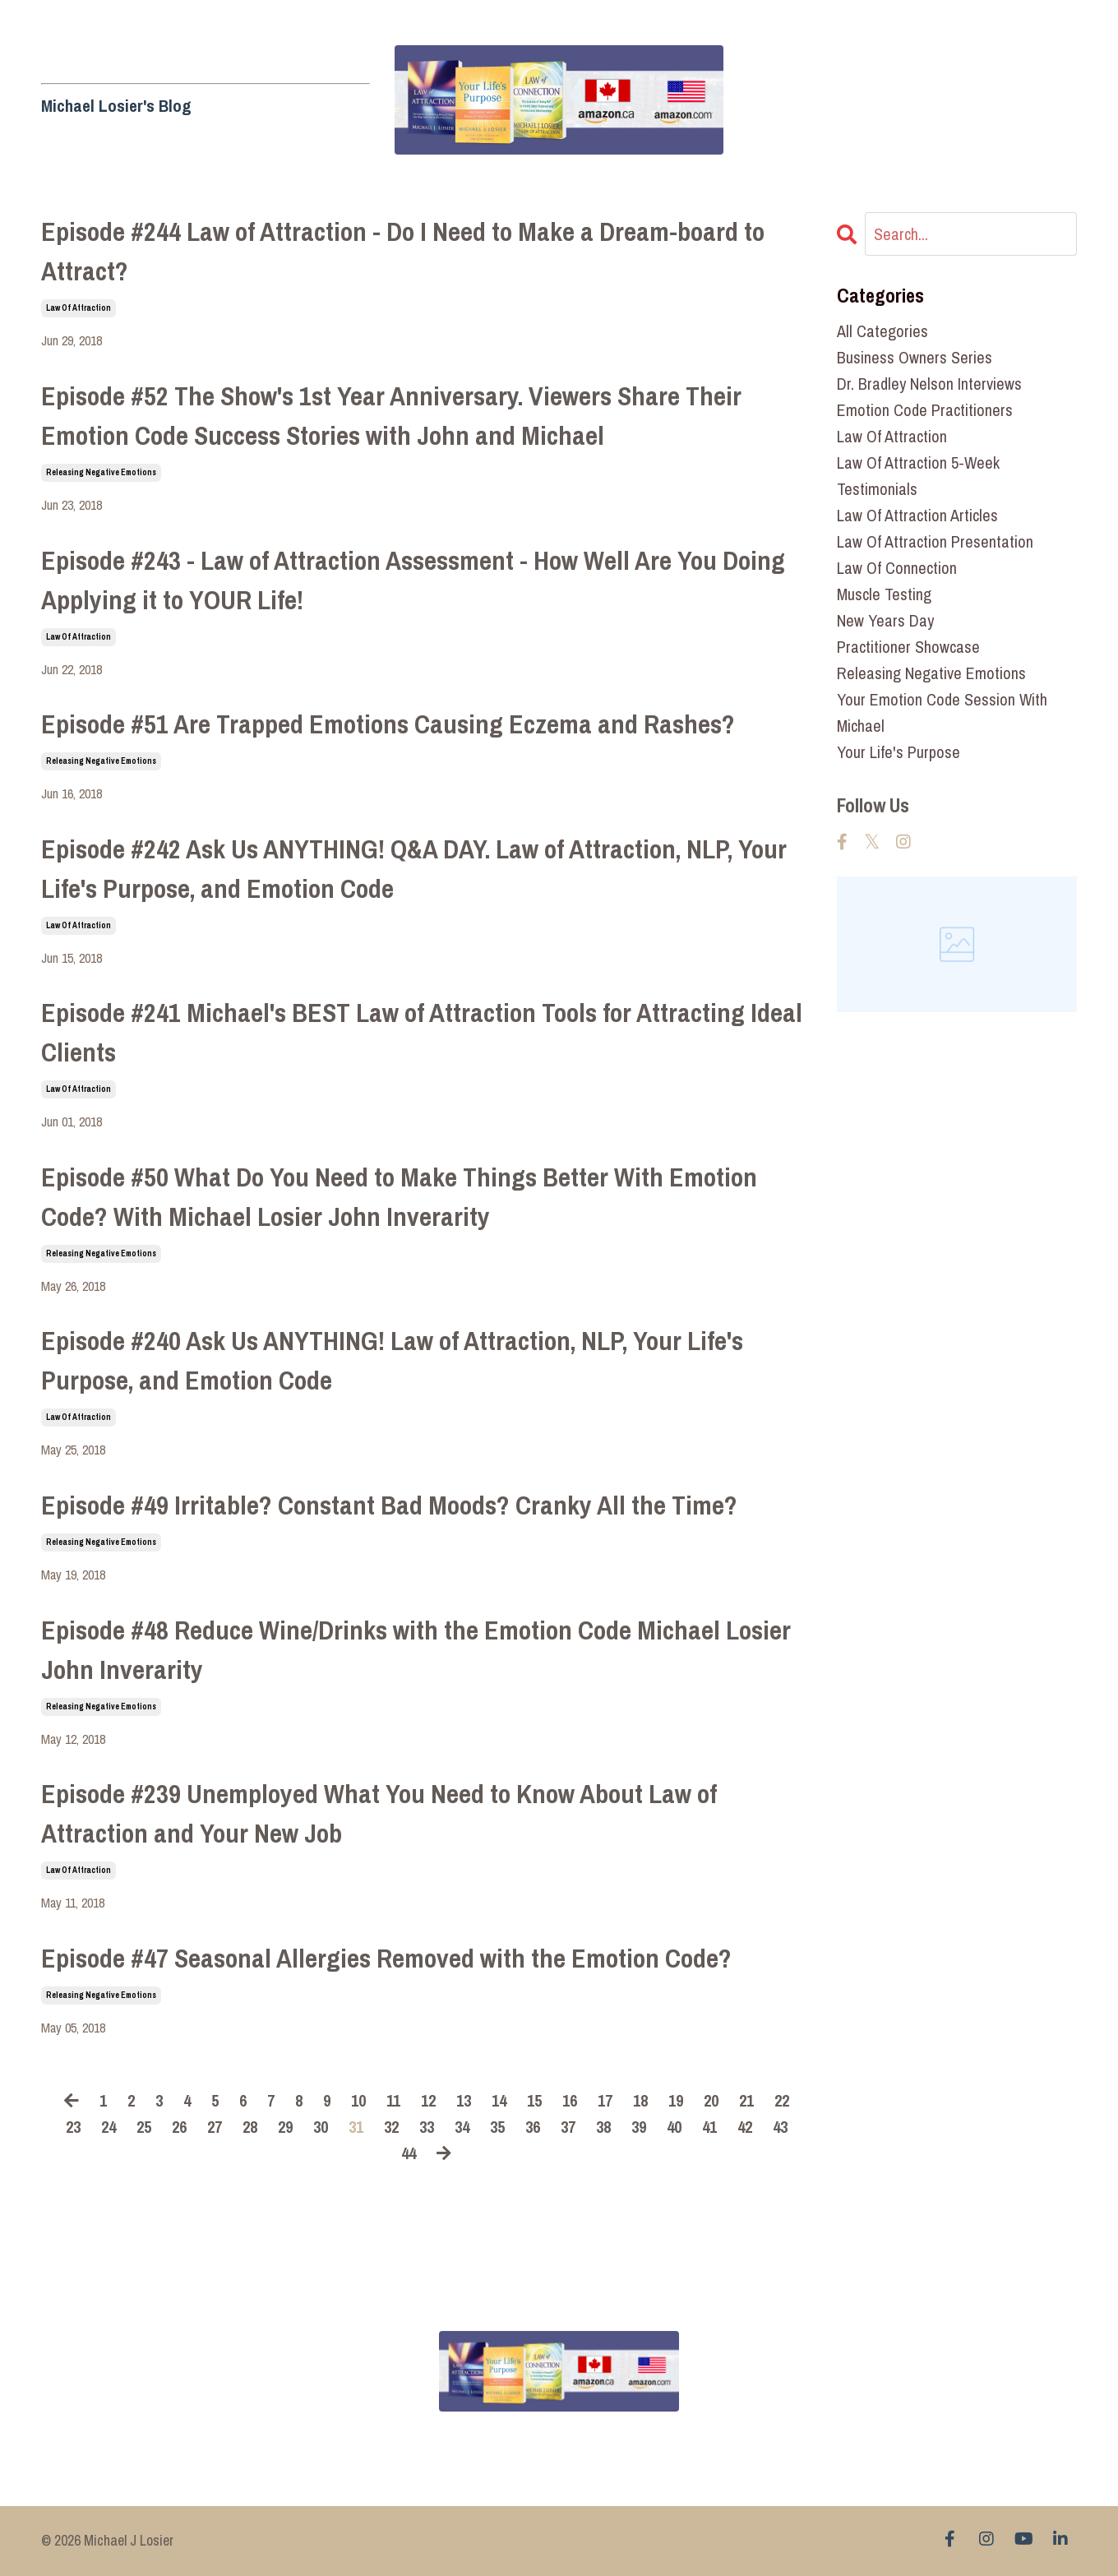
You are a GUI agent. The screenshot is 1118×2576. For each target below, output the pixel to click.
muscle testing (884, 594)
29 (285, 2127)
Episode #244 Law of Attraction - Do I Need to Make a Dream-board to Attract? (403, 251)
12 (428, 2100)
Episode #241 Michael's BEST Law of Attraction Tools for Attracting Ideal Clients (421, 1032)
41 (709, 2127)
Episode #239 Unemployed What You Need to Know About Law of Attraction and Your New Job (379, 1813)
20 (711, 2100)
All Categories (882, 331)
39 (638, 2127)
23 (73, 2127)
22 (781, 2100)
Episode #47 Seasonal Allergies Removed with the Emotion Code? (386, 1958)
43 (780, 2127)
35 (497, 2127)
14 (499, 2100)
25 (143, 2127)
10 (358, 2100)
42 (744, 2127)
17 (605, 2100)
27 (214, 2127)
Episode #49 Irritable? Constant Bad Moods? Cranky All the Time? (389, 1505)
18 (640, 2100)
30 (320, 2127)
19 (675, 2100)
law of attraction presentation (935, 541)
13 (463, 2100)
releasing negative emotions (101, 472)
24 (108, 2127)
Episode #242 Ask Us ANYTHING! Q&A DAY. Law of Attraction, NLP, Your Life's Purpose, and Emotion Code (414, 868)
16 (569, 2100)
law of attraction (78, 308)
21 (746, 2100)
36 (532, 2127)
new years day (885, 620)
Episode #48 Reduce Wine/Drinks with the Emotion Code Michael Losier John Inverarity (416, 1649)
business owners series (914, 357)
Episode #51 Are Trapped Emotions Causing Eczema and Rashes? (388, 724)
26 (179, 2127)
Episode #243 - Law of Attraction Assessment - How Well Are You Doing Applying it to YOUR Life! (413, 580)
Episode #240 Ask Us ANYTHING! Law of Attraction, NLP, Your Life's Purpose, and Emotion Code (392, 1360)
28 (250, 2127)
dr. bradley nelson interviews (929, 383)
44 (408, 2153)
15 (534, 2100)
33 (426, 2127)
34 (462, 2127)
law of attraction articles (917, 515)
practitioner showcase (908, 647)
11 (393, 2100)
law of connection (897, 568)
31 (356, 2127)
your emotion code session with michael (942, 712)
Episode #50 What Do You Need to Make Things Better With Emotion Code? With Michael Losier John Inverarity (399, 1196)
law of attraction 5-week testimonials (918, 475)
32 (391, 2127)
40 (674, 2127)
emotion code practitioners (925, 410)
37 (568, 2127)
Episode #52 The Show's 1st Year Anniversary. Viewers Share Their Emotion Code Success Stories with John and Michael (391, 415)
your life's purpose (898, 752)
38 (603, 2127)
